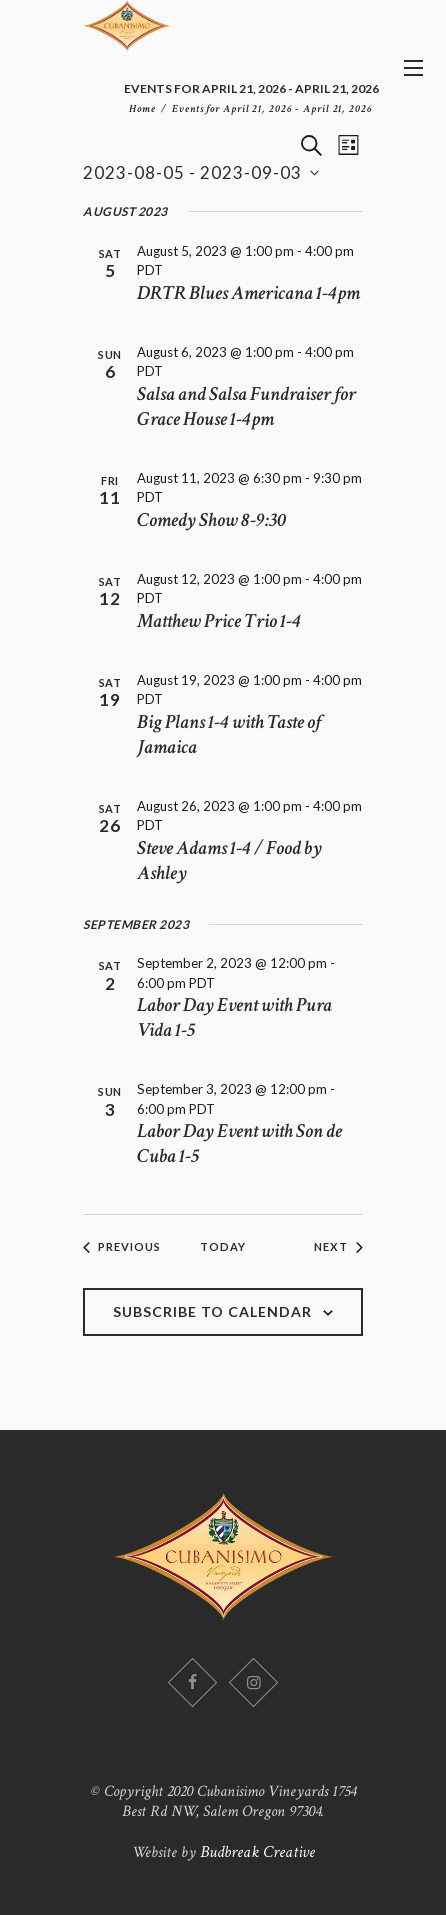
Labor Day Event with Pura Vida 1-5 (234, 1017)
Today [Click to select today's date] (223, 1246)
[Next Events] (338, 1247)
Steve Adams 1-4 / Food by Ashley (229, 860)
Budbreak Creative (257, 1852)
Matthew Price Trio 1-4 (219, 621)
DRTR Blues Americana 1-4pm (248, 293)
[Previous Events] (122, 1247)
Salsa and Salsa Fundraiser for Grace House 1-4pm (246, 406)
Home (142, 109)
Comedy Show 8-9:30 (212, 520)
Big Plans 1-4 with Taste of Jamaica (229, 734)
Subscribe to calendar (212, 1311)
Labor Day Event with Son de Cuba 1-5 (239, 1143)
